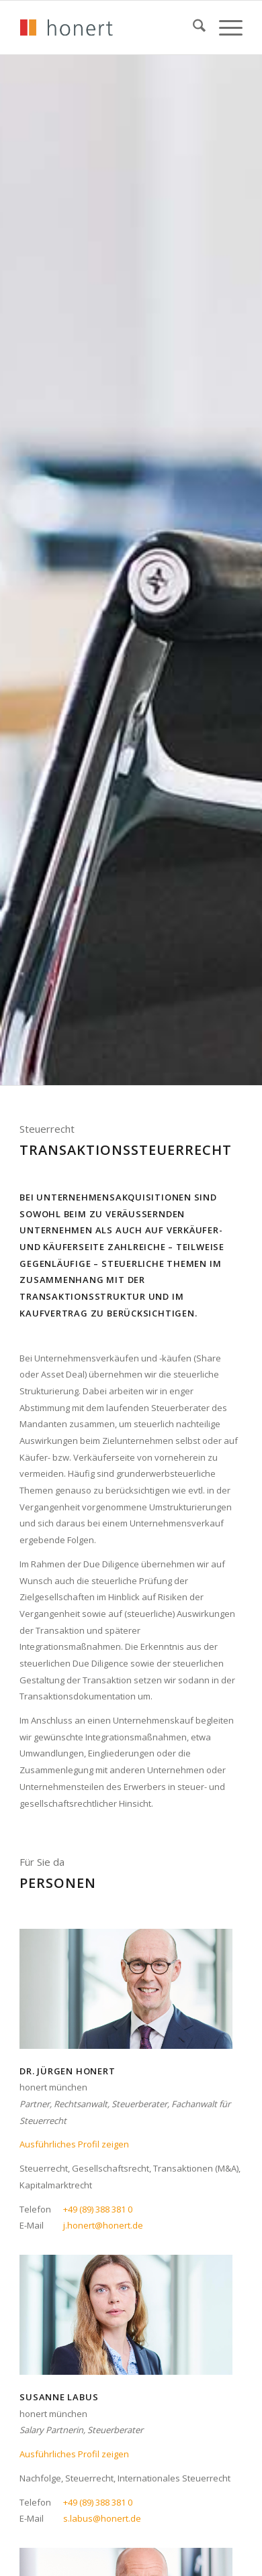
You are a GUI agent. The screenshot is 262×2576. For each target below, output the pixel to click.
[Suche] (192, 27)
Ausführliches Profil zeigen (74, 2144)
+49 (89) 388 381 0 (97, 2209)
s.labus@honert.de (102, 2518)
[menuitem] (192, 27)
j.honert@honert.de (103, 2225)
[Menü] (224, 27)
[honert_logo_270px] (108, 27)
